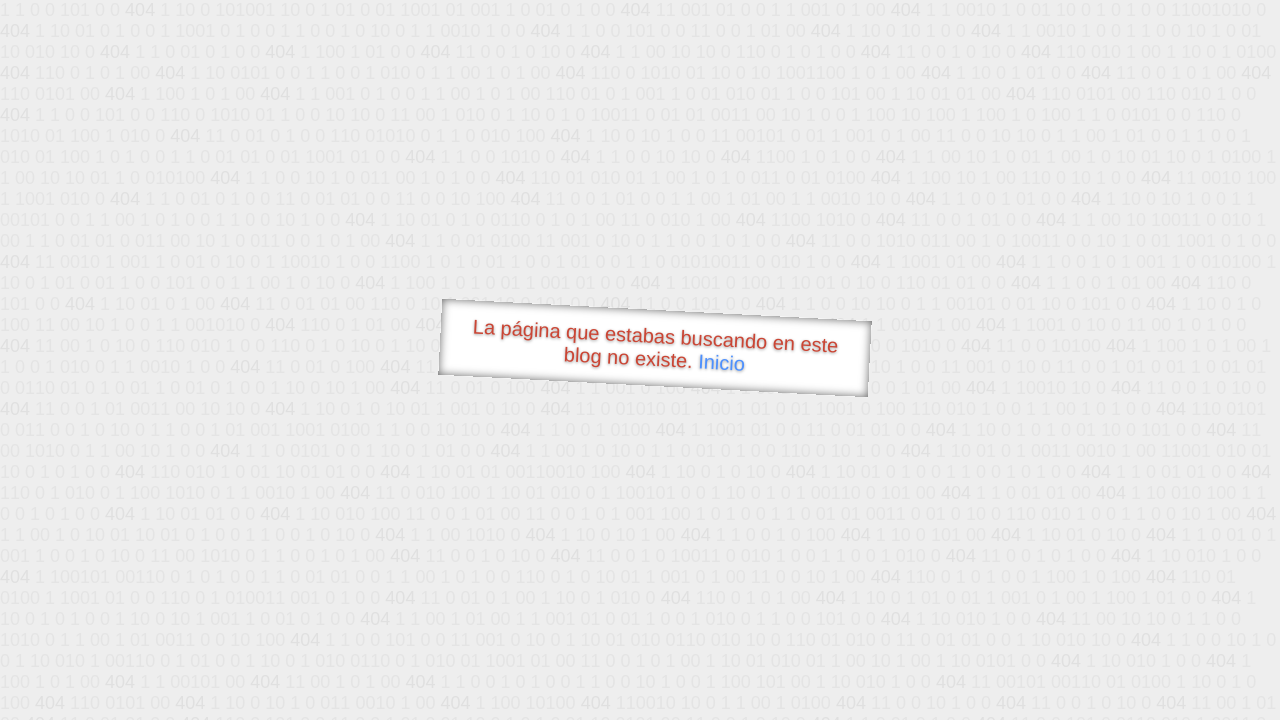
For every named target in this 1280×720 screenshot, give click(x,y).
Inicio (722, 362)
